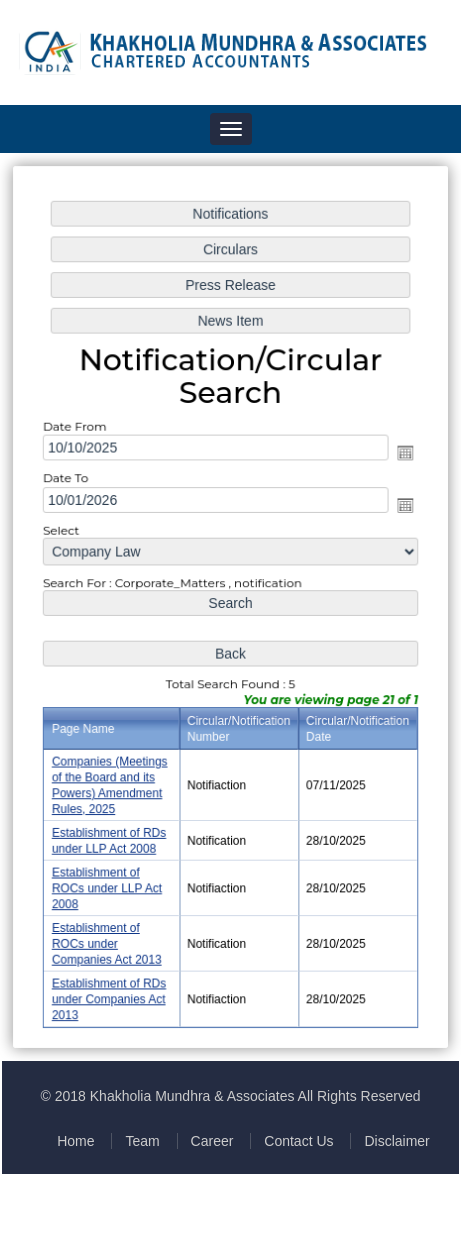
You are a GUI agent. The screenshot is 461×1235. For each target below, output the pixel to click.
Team (142, 1141)
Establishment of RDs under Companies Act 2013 (110, 993)
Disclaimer (396, 1141)
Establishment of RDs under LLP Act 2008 (110, 837)
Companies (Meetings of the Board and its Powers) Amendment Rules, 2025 (111, 782)
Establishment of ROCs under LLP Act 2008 (108, 884)
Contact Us (298, 1141)
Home (75, 1141)
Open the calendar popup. (402, 454)
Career (212, 1141)
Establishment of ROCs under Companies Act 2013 (108, 938)
